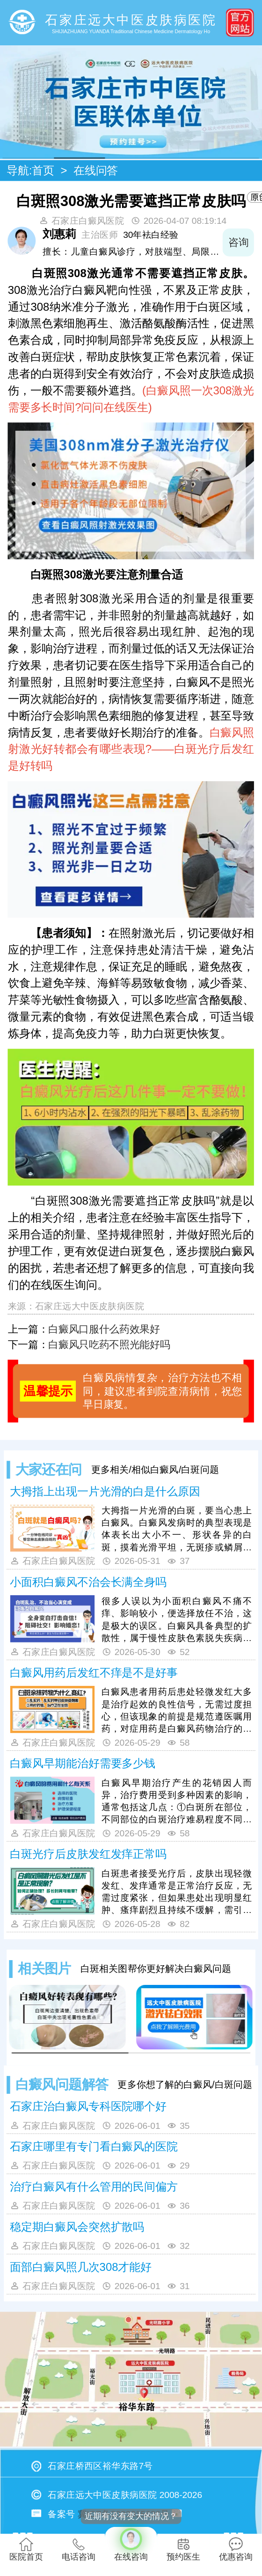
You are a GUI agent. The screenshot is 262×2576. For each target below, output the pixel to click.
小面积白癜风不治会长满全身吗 (88, 1582)
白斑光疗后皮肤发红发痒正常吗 (88, 1854)
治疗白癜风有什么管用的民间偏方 (93, 2186)
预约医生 (183, 2549)
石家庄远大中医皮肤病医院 (89, 1306)
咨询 (238, 242)
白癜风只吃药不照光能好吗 (109, 1344)
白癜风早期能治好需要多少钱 (82, 1763)
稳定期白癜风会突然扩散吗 (77, 2226)
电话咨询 (78, 2549)
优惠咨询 (236, 2549)
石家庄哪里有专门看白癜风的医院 (93, 2146)
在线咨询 (131, 2544)
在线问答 (95, 170)
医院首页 (26, 2549)
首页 (43, 170)
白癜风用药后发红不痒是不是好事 (93, 1672)
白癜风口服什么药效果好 (104, 1328)
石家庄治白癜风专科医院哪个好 (88, 2106)
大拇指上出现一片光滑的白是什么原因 (105, 1491)
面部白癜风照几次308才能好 (81, 2267)
